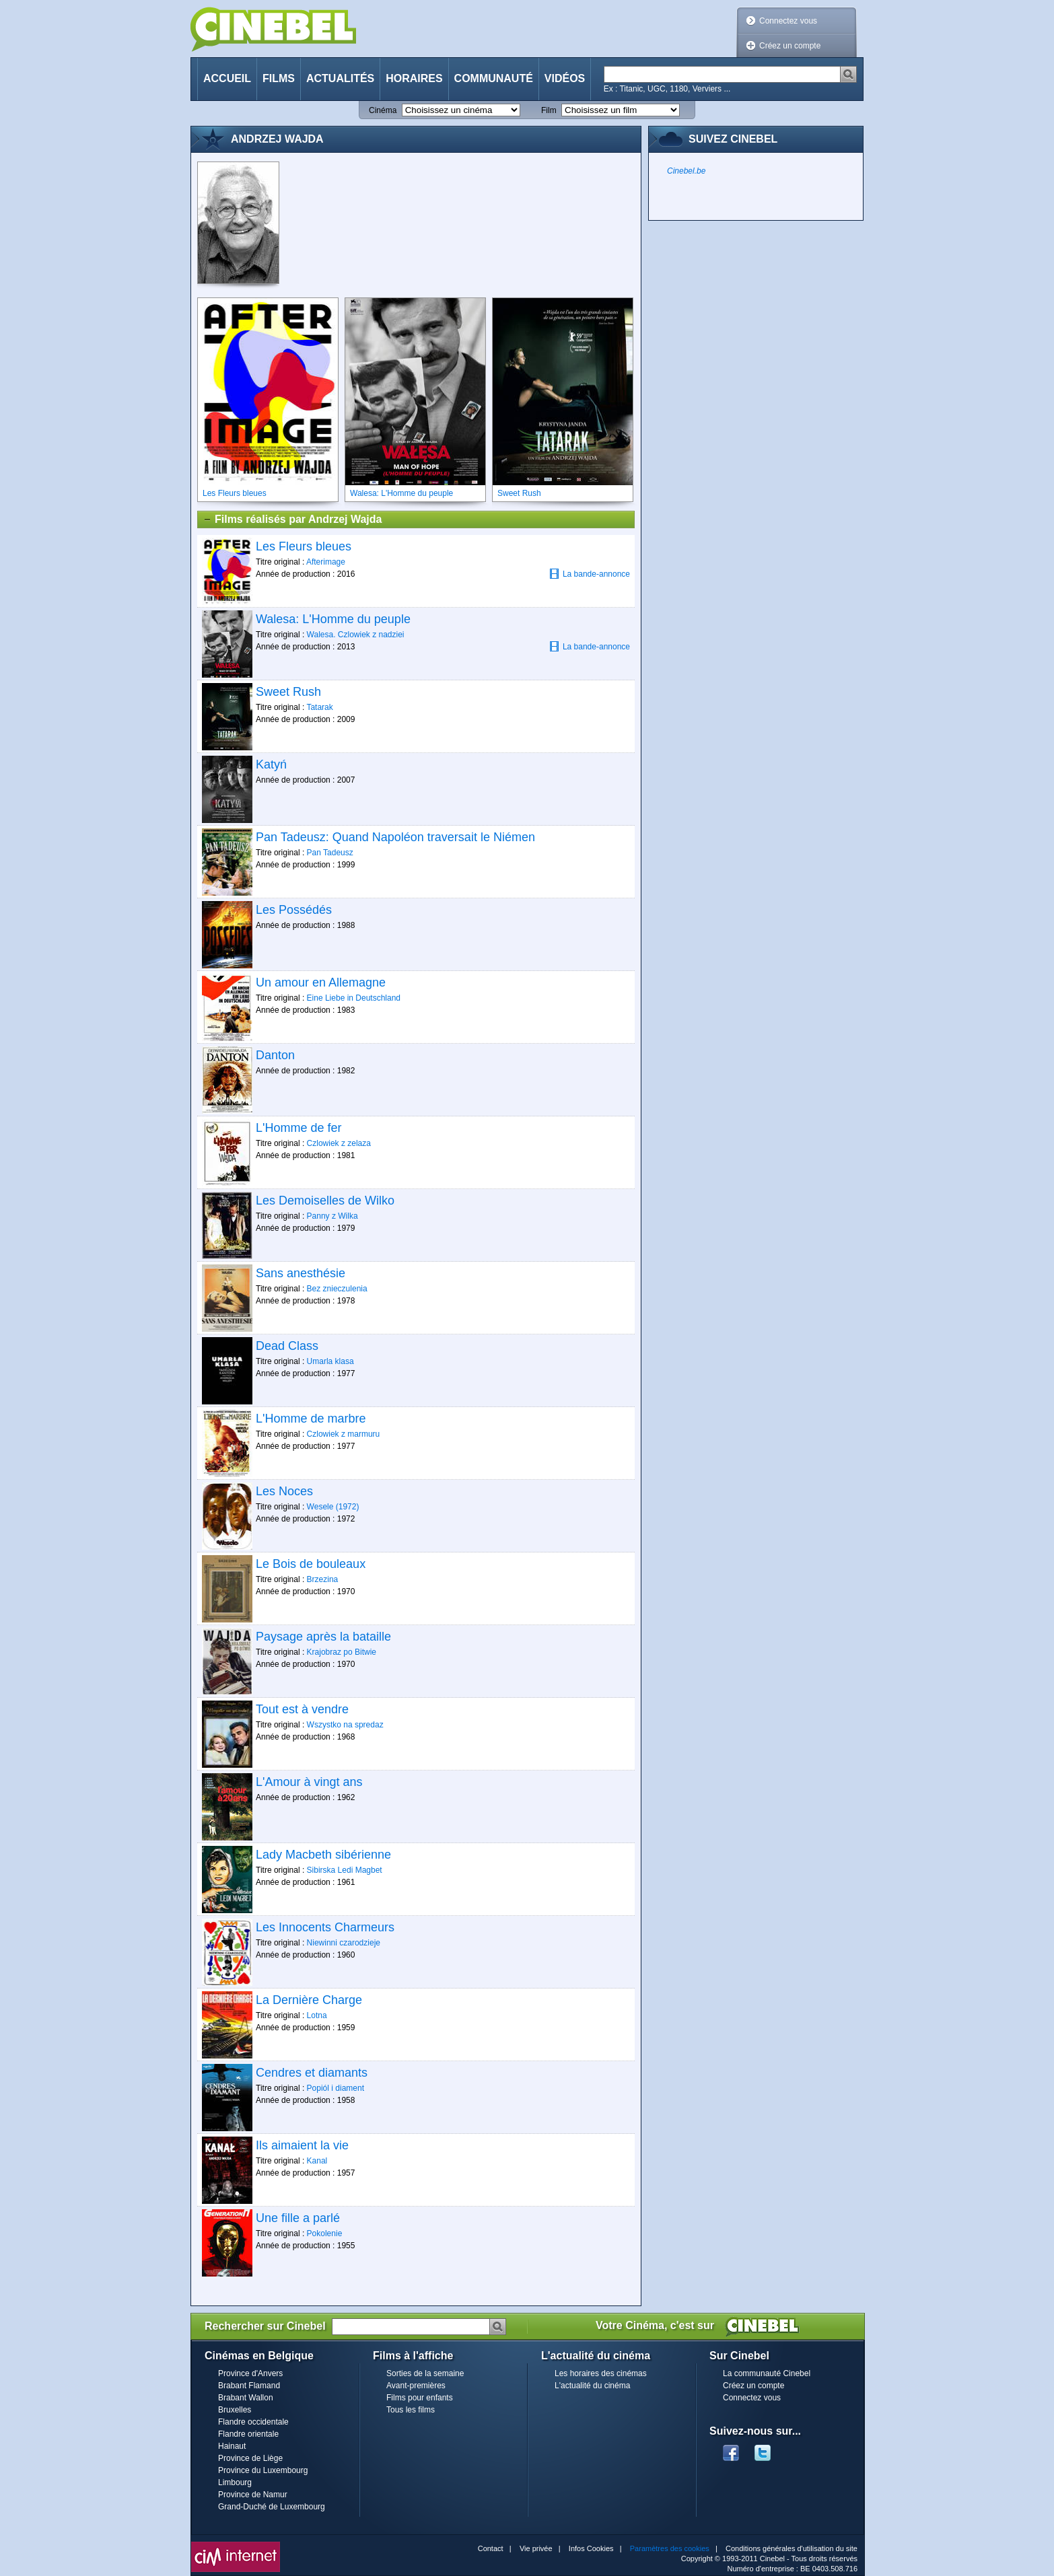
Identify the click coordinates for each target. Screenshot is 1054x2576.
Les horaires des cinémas (601, 2373)
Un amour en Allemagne (321, 982)
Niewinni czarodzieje (343, 1942)
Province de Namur (252, 2494)
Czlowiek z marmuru (343, 1434)
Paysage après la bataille (323, 1636)
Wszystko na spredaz (345, 1724)
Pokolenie (325, 2233)
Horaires (414, 78)
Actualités (340, 78)
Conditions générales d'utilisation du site (791, 2548)
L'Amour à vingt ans (309, 1782)
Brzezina (323, 1579)
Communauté (493, 78)
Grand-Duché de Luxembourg (271, 2506)
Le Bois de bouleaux (310, 1564)
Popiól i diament (335, 2088)
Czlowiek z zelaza (339, 1143)
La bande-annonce (589, 574)
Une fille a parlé (298, 2218)
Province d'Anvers (250, 2373)
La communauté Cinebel (766, 2373)
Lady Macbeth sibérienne (323, 1854)
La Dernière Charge (309, 2000)
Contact (490, 2548)
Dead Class (287, 1346)
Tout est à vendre (302, 1709)
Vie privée (536, 2548)
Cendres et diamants (311, 2072)
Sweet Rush (288, 692)
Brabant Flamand (249, 2385)
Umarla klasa (330, 1361)
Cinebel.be (686, 171)
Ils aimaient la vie (302, 2145)
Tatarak (319, 707)
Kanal (317, 2161)
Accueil (227, 78)
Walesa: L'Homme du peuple (333, 619)
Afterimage (325, 562)
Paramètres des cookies (669, 2548)
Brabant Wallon (245, 2397)
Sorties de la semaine (425, 2373)
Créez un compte (789, 45)
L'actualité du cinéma (592, 2385)
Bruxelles (234, 2409)
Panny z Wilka (332, 1216)
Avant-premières (416, 2385)
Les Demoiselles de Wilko (325, 1200)
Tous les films (410, 2409)
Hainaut (232, 2446)
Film (549, 110)
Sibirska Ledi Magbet (344, 1870)
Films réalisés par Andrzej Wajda (292, 519)
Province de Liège (250, 2458)
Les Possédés (294, 910)
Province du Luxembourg (263, 2470)
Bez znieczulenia (337, 1288)
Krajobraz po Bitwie (341, 1652)
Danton (275, 1055)
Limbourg (235, 2482)
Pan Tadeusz (330, 852)
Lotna (317, 2015)
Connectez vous (788, 21)
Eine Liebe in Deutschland (353, 998)
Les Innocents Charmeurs (325, 1927)
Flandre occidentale (253, 2422)
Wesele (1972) (333, 1506)
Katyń (271, 764)
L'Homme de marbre (311, 1418)
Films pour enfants (419, 2397)
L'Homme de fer (299, 1128)
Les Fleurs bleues (303, 546)
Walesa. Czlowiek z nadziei (356, 634)
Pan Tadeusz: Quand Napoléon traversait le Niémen (395, 837)
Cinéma (382, 110)
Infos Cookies (591, 2548)
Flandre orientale (248, 2434)
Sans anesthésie (300, 1273)
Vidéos (564, 78)
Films (278, 78)
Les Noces (284, 1491)
